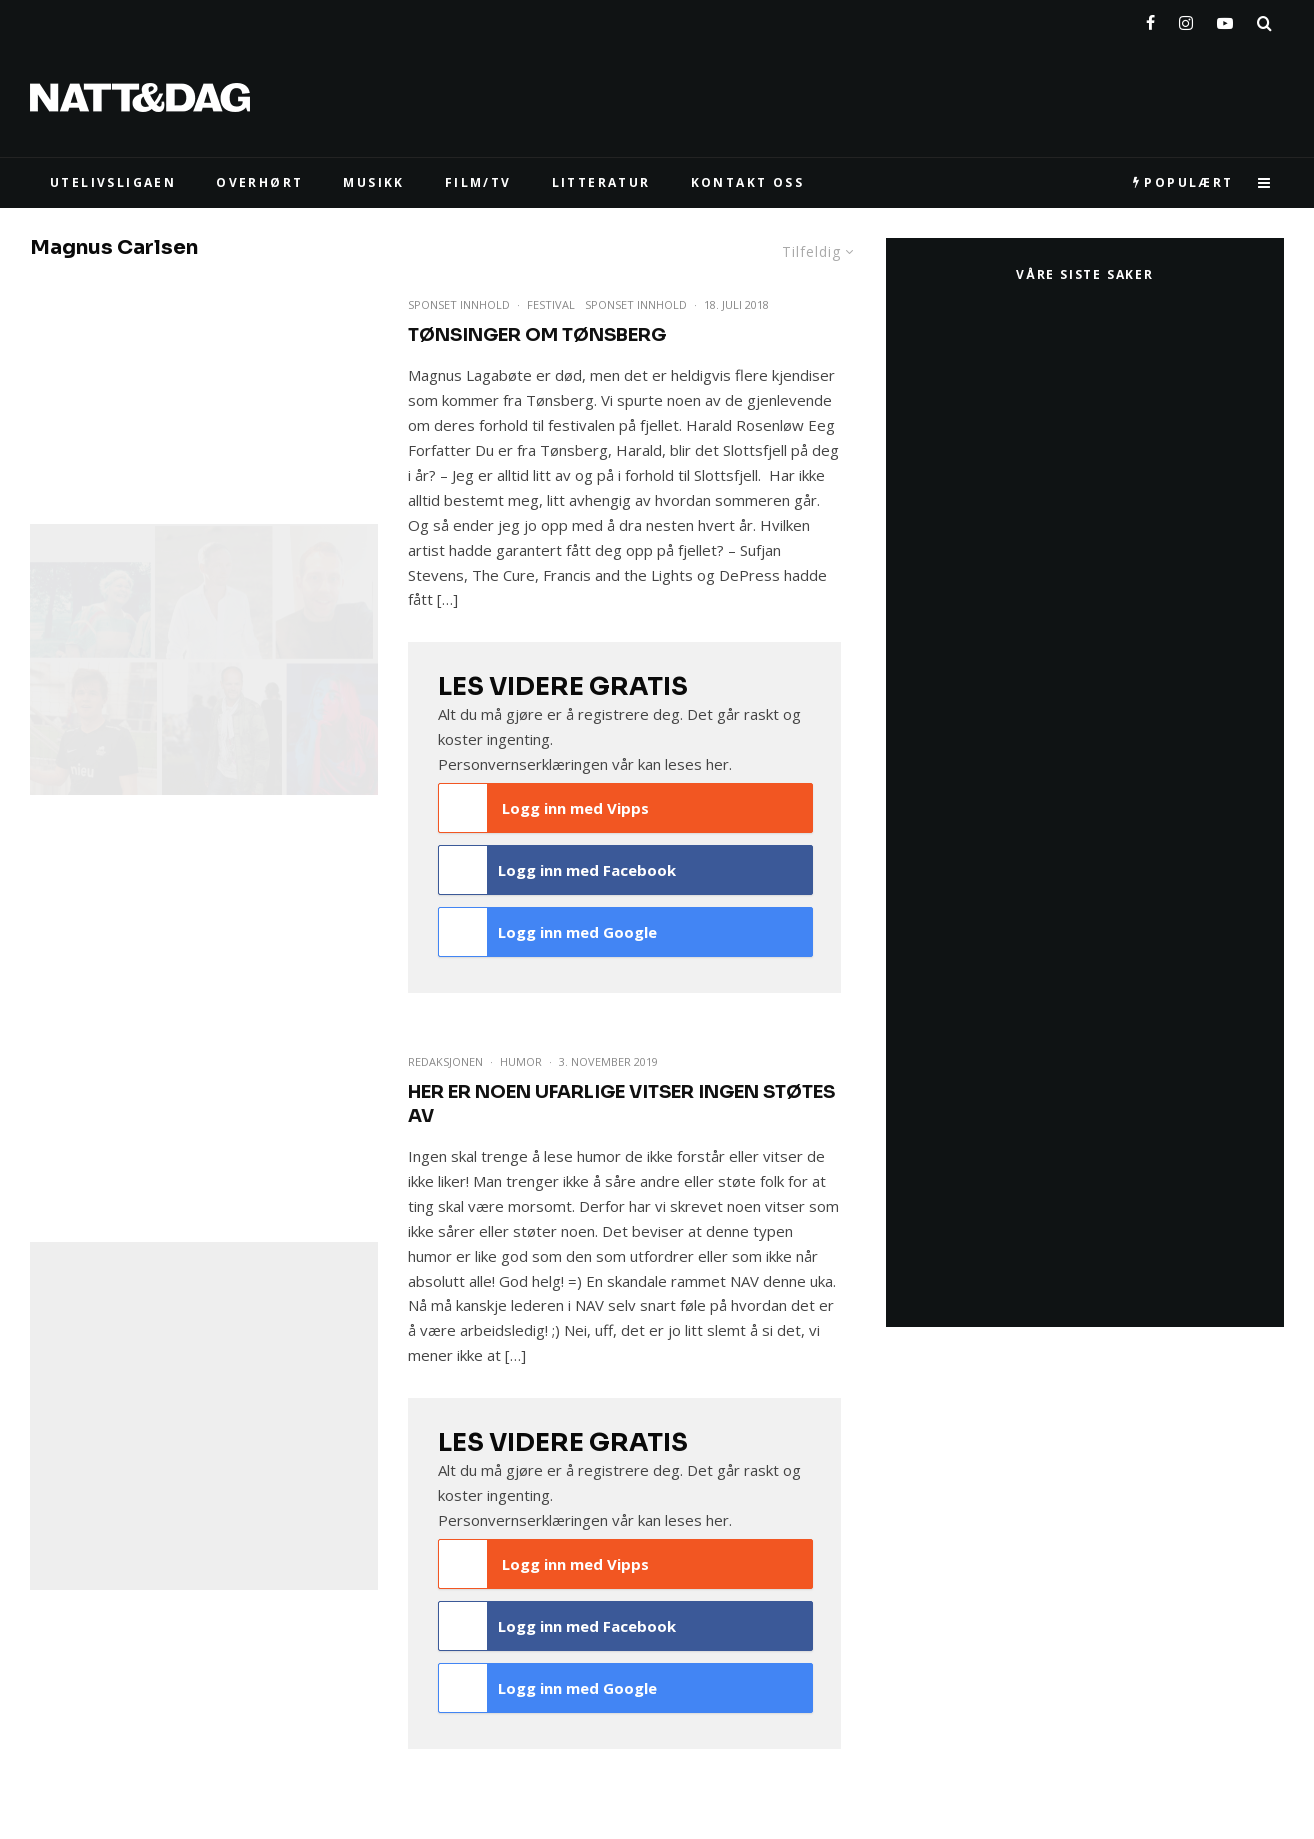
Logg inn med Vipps (544, 808)
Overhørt (259, 182)
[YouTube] (1225, 19)
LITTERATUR (601, 182)
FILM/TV (478, 182)
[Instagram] (1186, 19)
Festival (551, 304)
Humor (521, 1061)
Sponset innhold (636, 304)
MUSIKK (373, 182)
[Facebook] (1150, 19)
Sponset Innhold (459, 304)
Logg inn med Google (548, 932)
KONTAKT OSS (747, 182)
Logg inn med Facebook (557, 870)
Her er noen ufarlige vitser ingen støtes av (621, 1104)
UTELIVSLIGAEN (113, 182)
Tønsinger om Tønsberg (537, 335)
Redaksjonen (445, 1061)
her (717, 764)
